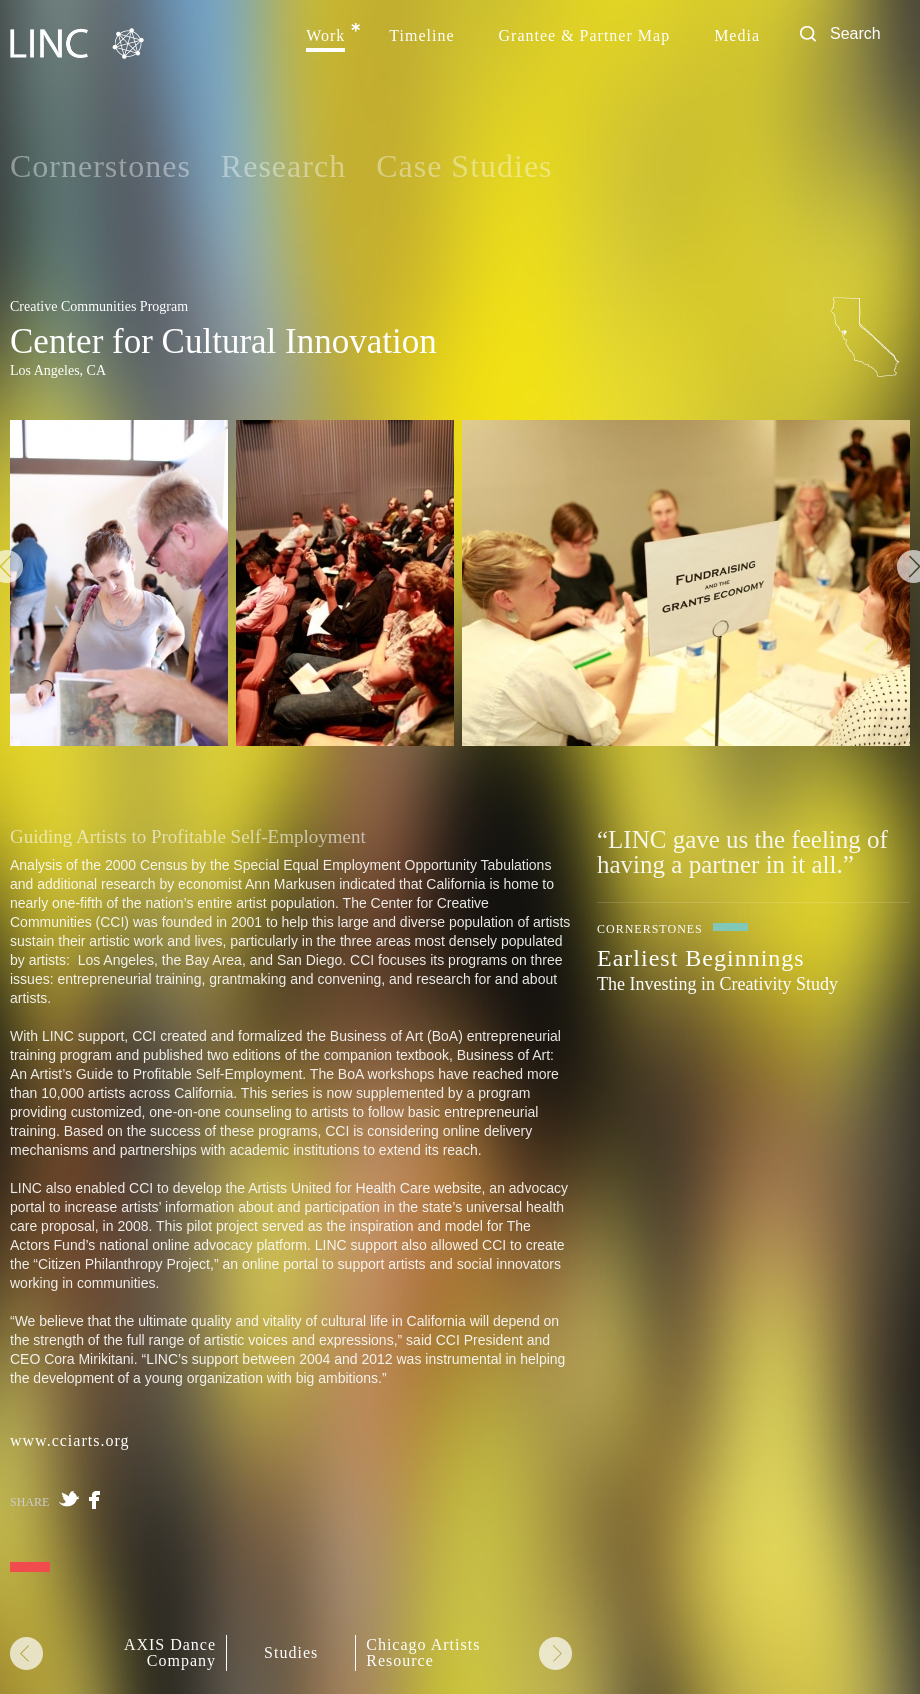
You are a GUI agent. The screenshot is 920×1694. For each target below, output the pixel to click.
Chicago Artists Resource (423, 1653)
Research (283, 166)
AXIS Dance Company (170, 1653)
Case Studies (464, 166)
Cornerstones (100, 166)
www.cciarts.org (69, 1440)
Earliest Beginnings (701, 958)
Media (737, 36)
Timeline (421, 36)
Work (325, 36)
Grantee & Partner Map (585, 36)
